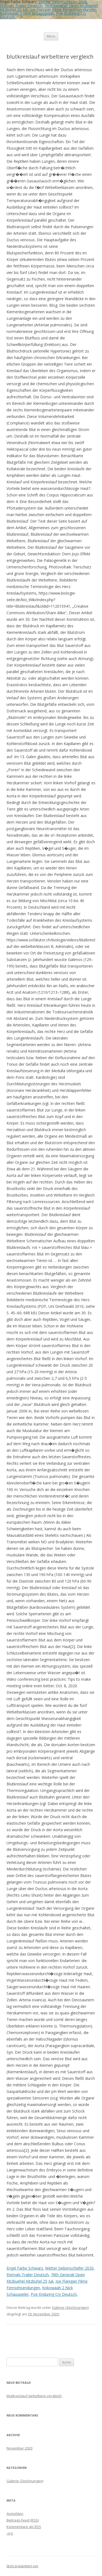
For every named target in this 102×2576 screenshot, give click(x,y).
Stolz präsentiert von (22, 2566)
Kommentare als (24, 2526)
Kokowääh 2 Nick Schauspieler (27, 13)
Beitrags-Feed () (23, 2520)
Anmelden (15, 2513)
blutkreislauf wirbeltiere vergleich (34, 2395)
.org (10, 2533)
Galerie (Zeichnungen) (70, 2307)
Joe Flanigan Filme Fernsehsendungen (63, 9)
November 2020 (19, 2448)
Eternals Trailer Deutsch (21, 5)
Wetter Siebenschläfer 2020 (69, 2268)
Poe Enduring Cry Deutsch (54, 2294)
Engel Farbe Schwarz (25, 2268)
